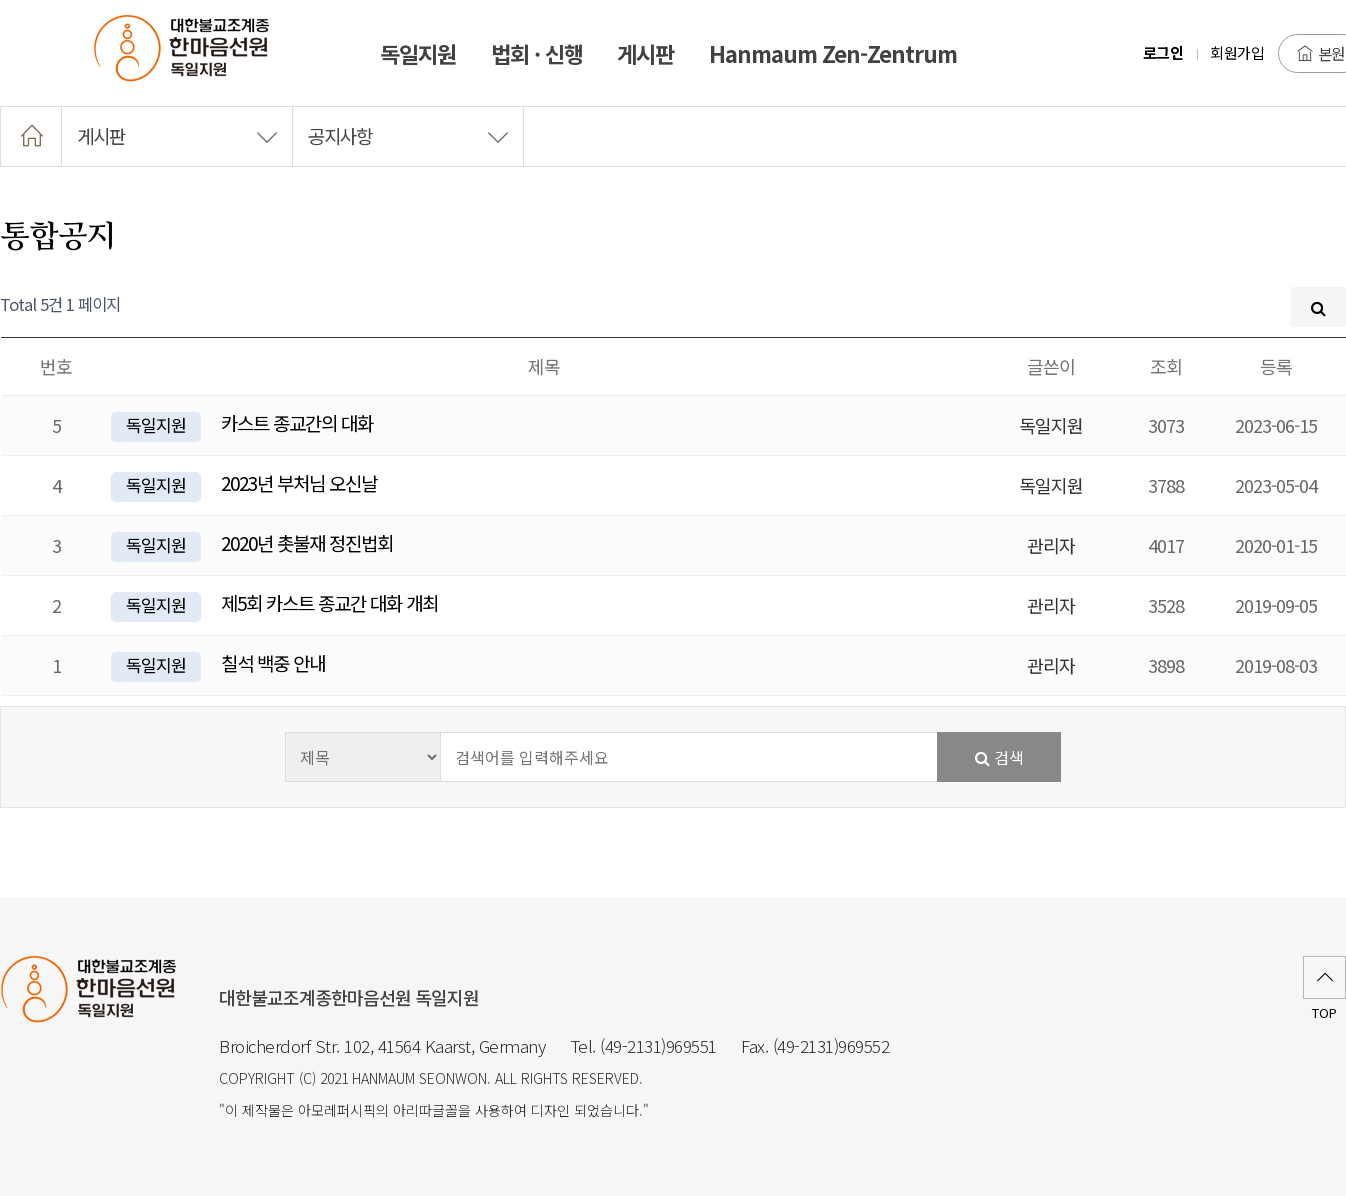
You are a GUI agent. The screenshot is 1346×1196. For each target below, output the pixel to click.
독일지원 (156, 424)
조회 (1166, 366)
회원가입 (1237, 52)
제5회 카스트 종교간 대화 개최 (329, 602)
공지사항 (408, 135)
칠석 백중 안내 (273, 662)
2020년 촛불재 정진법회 (307, 542)
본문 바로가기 (0, 0)
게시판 (177, 135)
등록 (1276, 366)
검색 (999, 757)
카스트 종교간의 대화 (297, 422)
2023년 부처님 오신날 (299, 482)
